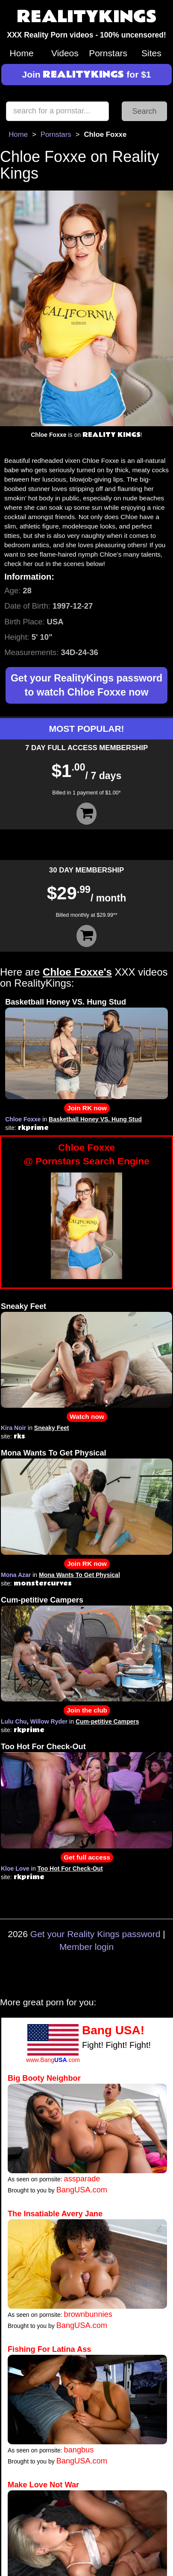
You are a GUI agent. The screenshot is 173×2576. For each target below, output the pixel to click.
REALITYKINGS (87, 17)
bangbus (79, 2450)
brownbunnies (88, 2314)
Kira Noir (13, 1427)
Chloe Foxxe (23, 1119)
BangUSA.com (81, 2190)
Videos (65, 53)
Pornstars (108, 53)
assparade (82, 2179)
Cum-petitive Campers (42, 1600)
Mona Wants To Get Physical (53, 1453)
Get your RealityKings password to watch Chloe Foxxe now (86, 685)
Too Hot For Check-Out (43, 1746)
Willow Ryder (48, 1721)
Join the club (87, 1710)
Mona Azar (16, 1574)
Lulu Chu (14, 1721)
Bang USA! (113, 2030)
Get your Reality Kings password (95, 1934)
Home (22, 53)
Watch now (87, 1416)
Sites (151, 53)
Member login (86, 1947)
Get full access (87, 1857)
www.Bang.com (53, 2059)
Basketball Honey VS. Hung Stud (65, 1002)
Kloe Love (15, 1868)
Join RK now (87, 1108)
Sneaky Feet (23, 1306)
